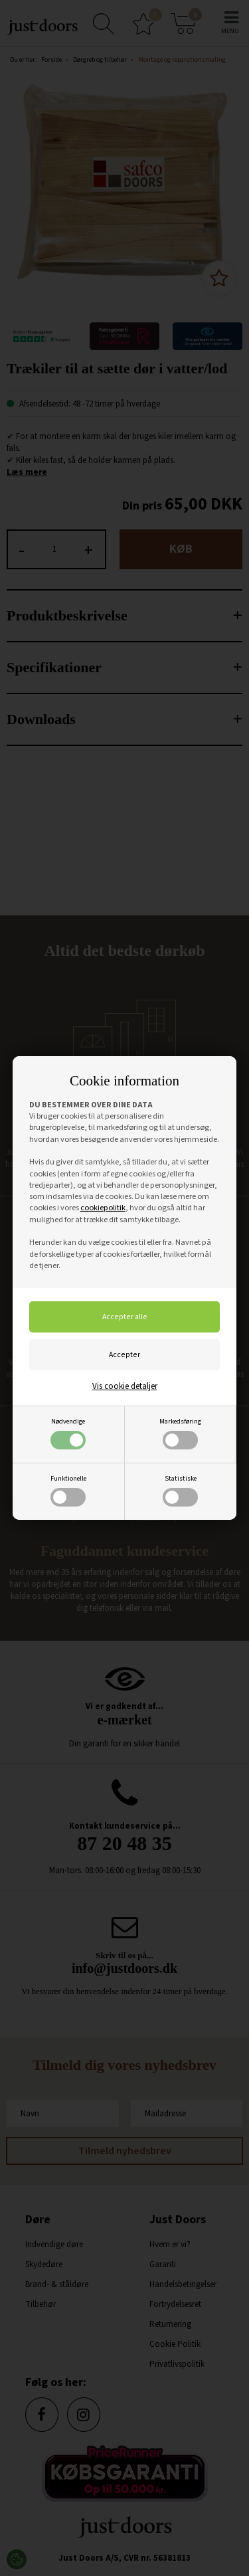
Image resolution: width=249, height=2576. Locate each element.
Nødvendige (68, 1432)
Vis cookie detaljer (124, 1386)
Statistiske (180, 1490)
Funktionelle (68, 1490)
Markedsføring (180, 1432)
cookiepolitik (102, 1208)
